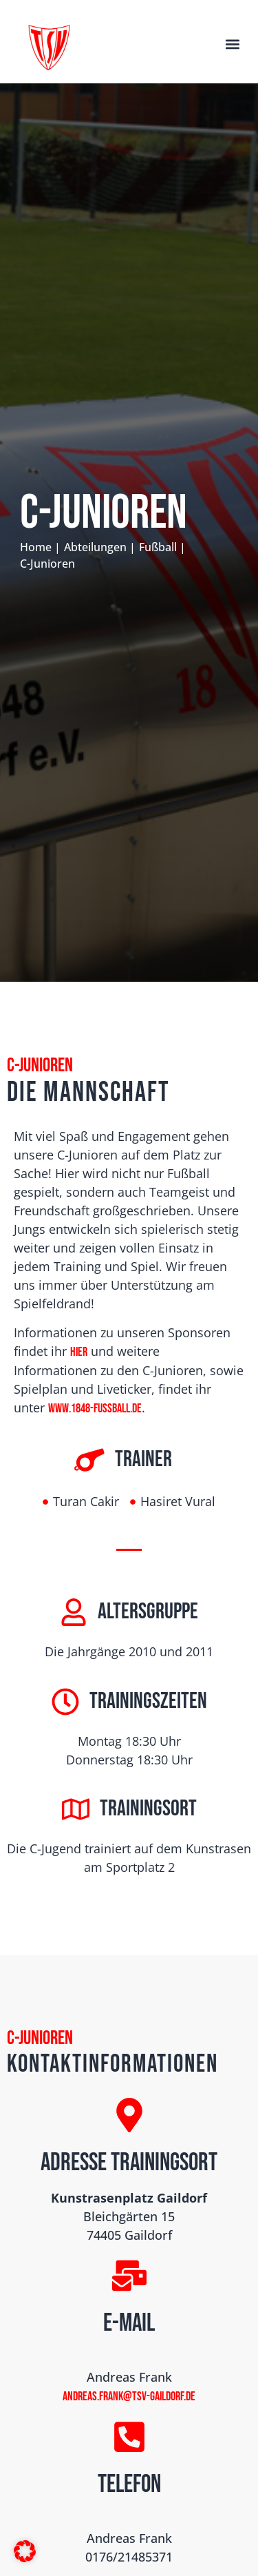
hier (78, 1352)
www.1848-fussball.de (95, 1408)
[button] (233, 44)
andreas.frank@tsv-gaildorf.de (129, 2396)
